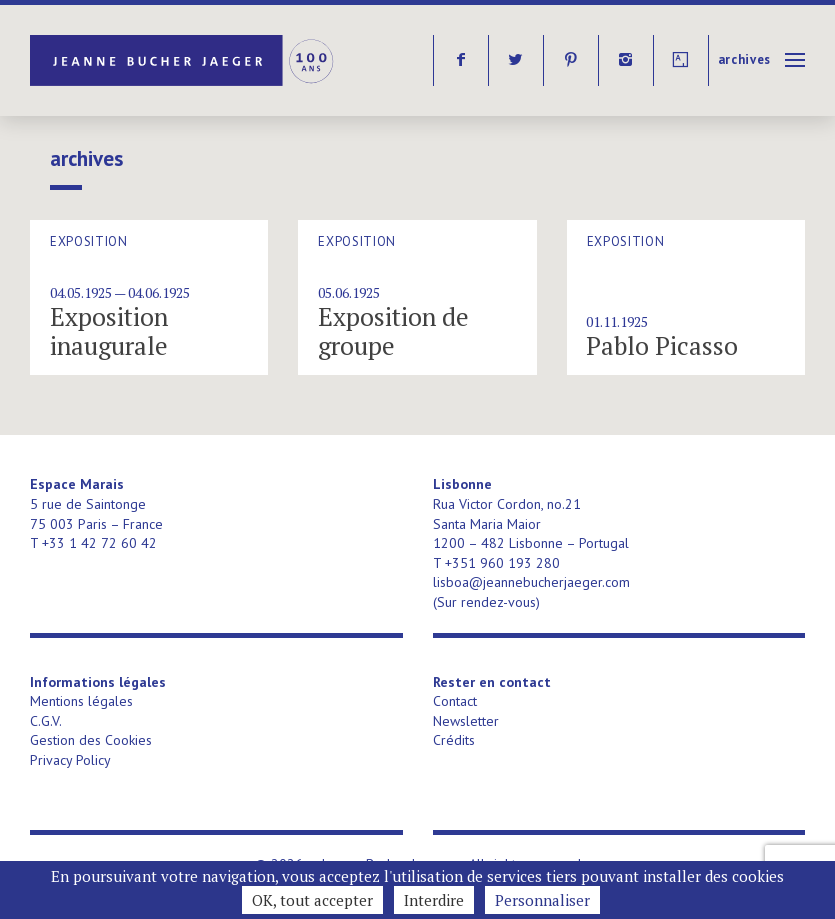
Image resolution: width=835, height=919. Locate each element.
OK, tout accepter (312, 900)
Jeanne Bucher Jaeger (183, 60)
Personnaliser (542, 900)
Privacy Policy (70, 760)
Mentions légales (81, 701)
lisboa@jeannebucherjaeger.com (531, 582)
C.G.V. (46, 721)
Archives (744, 59)
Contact (455, 701)
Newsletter (466, 721)
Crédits (454, 740)
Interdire (434, 900)
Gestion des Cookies (91, 740)
